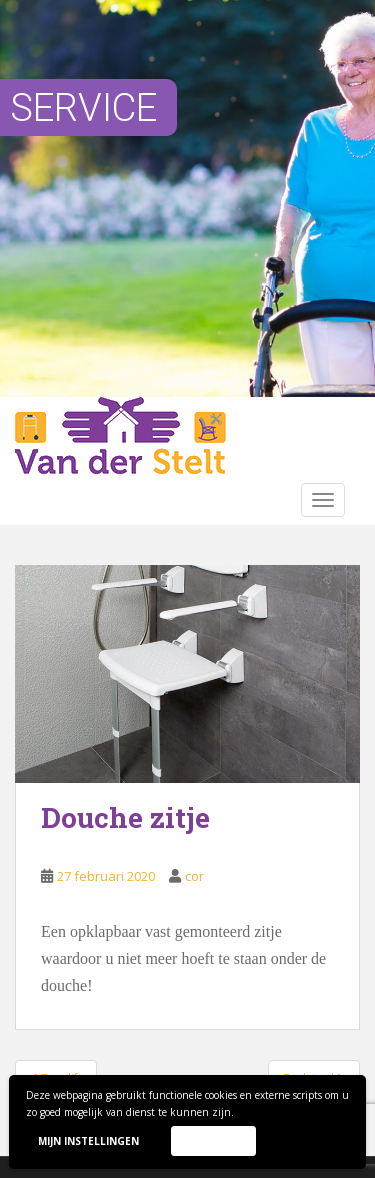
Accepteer (213, 1140)
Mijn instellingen (88, 1141)
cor (194, 876)
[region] (187, 198)
